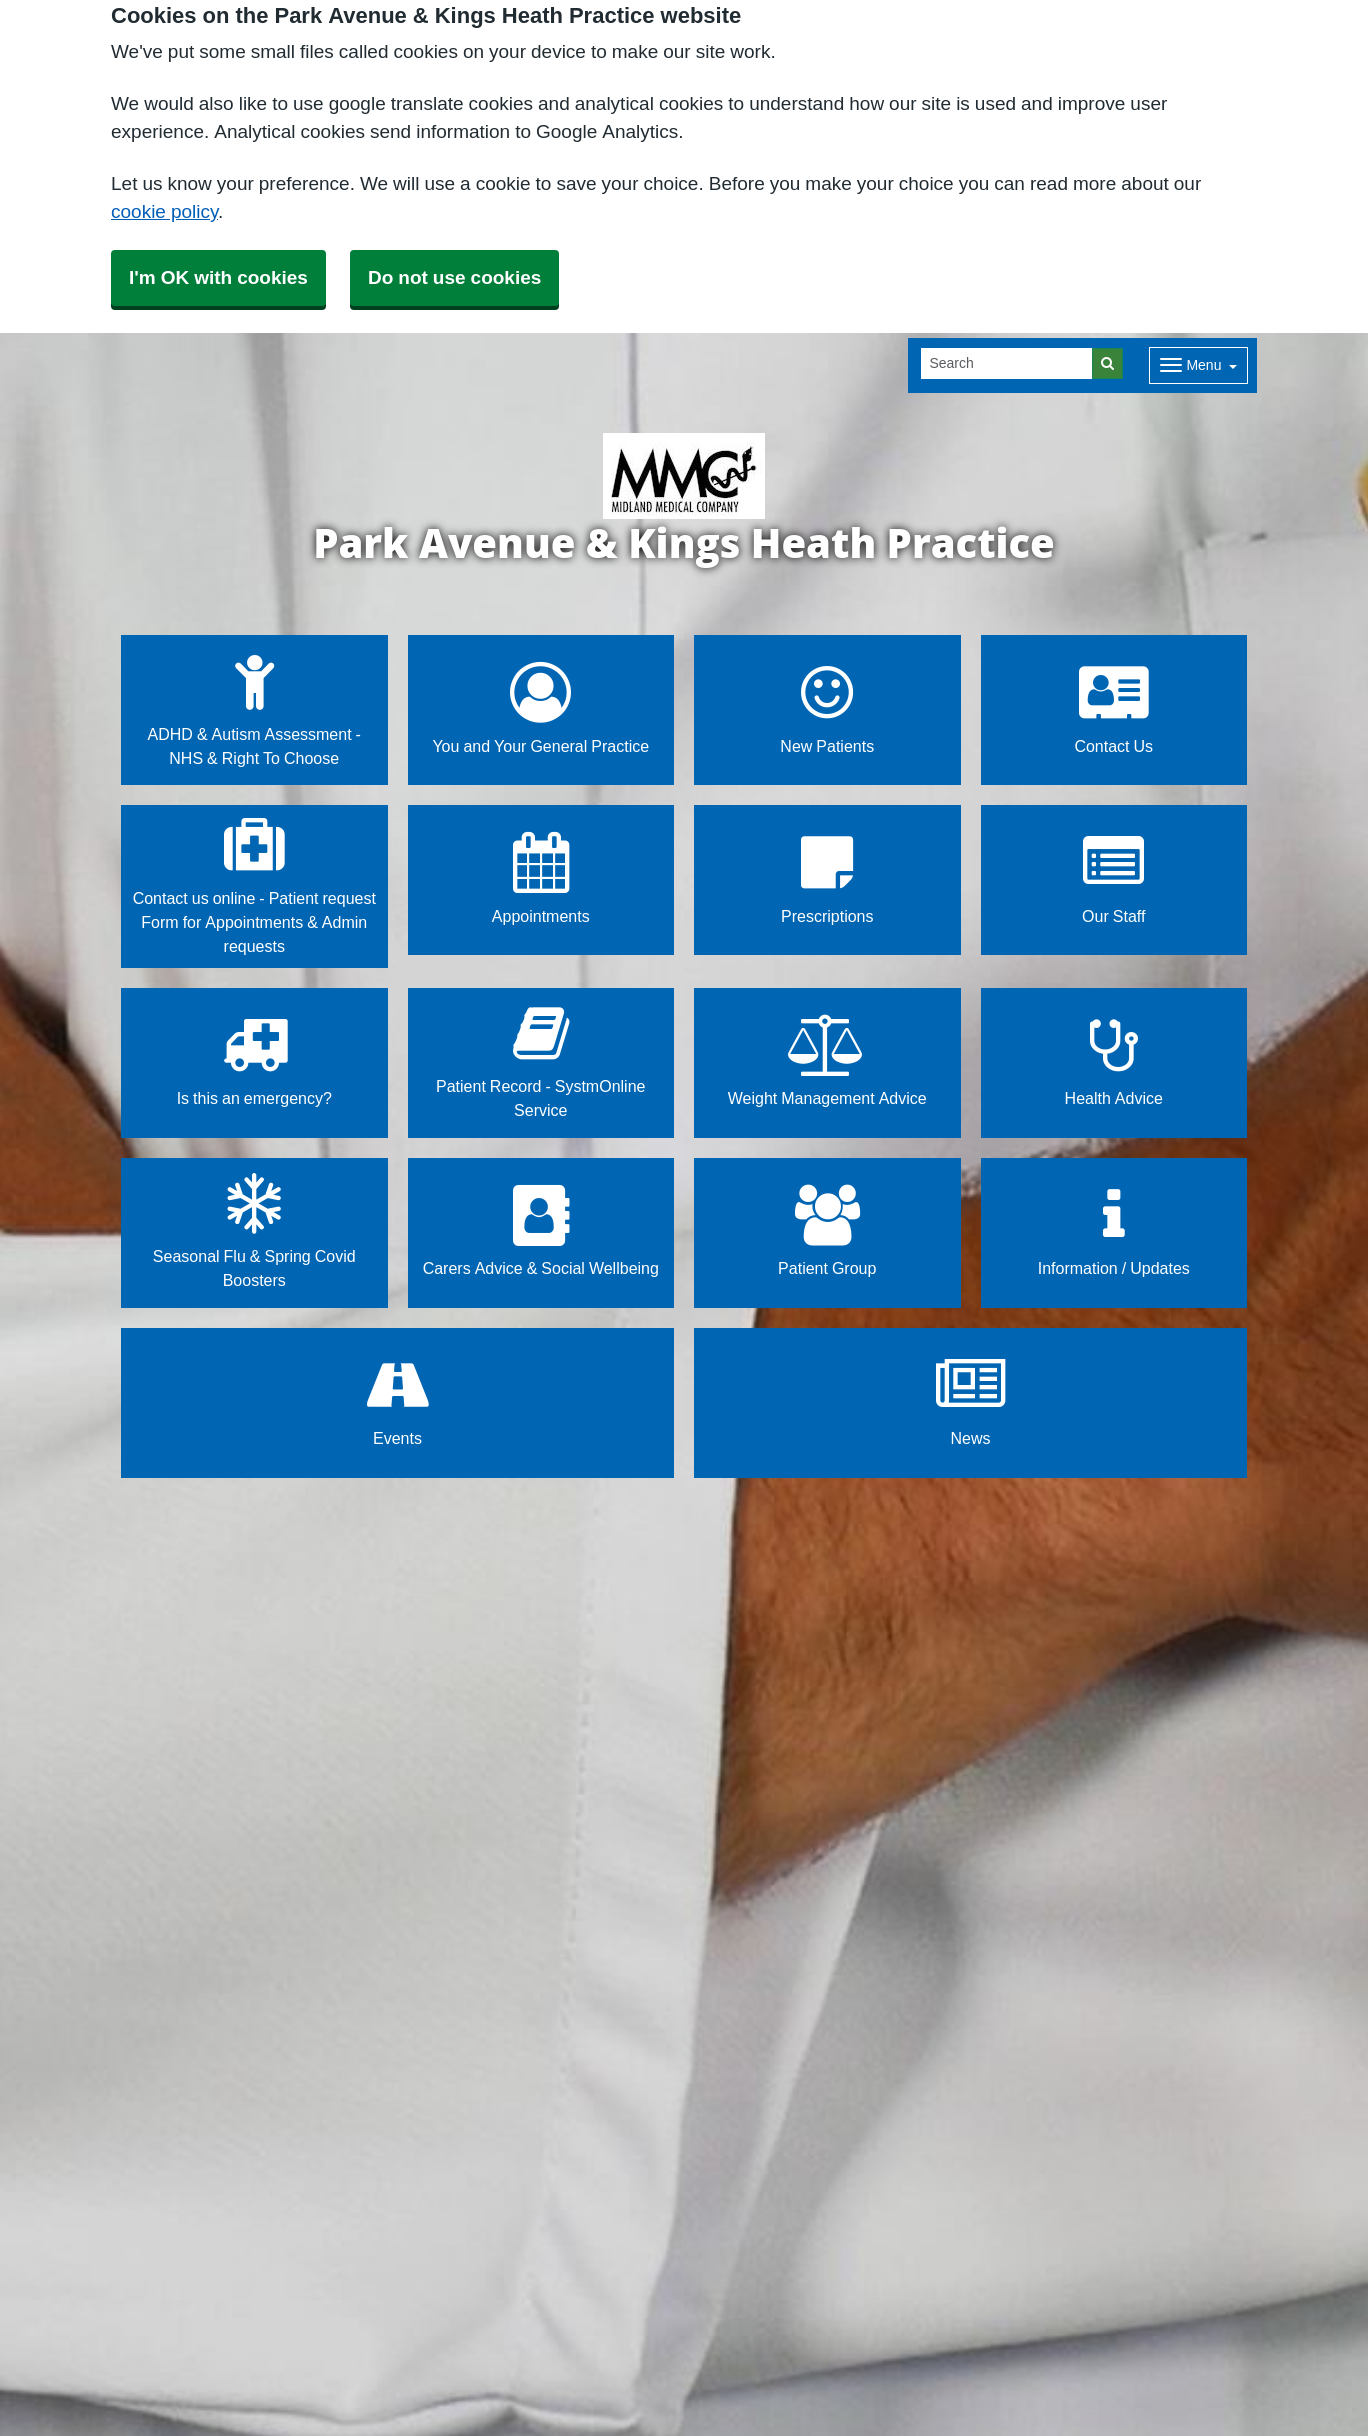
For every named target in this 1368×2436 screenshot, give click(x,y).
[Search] (1007, 363)
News (970, 1401)
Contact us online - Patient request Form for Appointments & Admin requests (254, 884)
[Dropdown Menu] (1198, 365)
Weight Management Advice (827, 1061)
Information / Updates (1114, 1231)
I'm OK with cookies (218, 277)
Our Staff (1113, 878)
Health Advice (1114, 1061)
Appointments (541, 878)
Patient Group (827, 1231)
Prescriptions (827, 878)
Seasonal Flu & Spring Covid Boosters (254, 1231)
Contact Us (1113, 708)
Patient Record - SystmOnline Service (540, 1061)
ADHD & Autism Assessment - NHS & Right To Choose (254, 708)
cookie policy (164, 211)
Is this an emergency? (254, 1061)
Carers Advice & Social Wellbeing (541, 1231)
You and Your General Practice (540, 708)
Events (397, 1401)
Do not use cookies (454, 277)
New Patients (827, 708)
